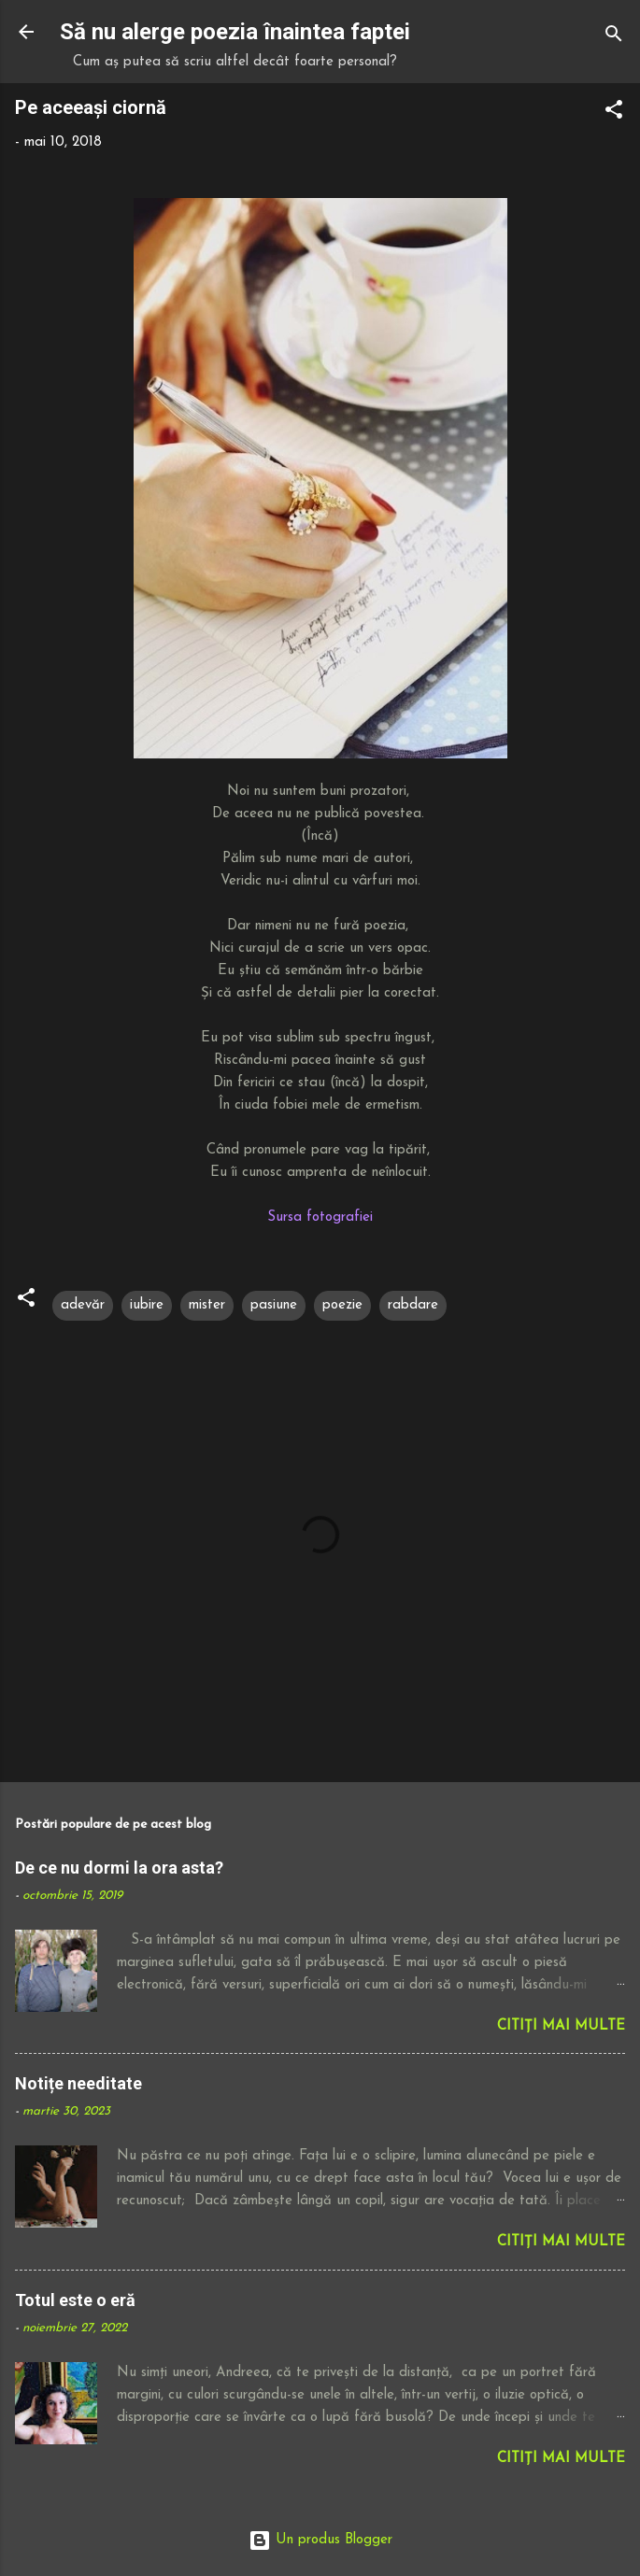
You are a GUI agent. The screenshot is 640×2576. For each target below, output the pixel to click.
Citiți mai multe (561, 2026)
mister (207, 1305)
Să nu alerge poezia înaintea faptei (235, 32)
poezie (342, 1305)
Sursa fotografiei (320, 1217)
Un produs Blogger (320, 2540)
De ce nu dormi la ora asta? (119, 1867)
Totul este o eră (75, 2300)
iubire (147, 1305)
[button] (614, 113)
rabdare (413, 1305)
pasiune (273, 1305)
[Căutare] (614, 37)
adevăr (83, 1305)
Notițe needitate (78, 2083)
